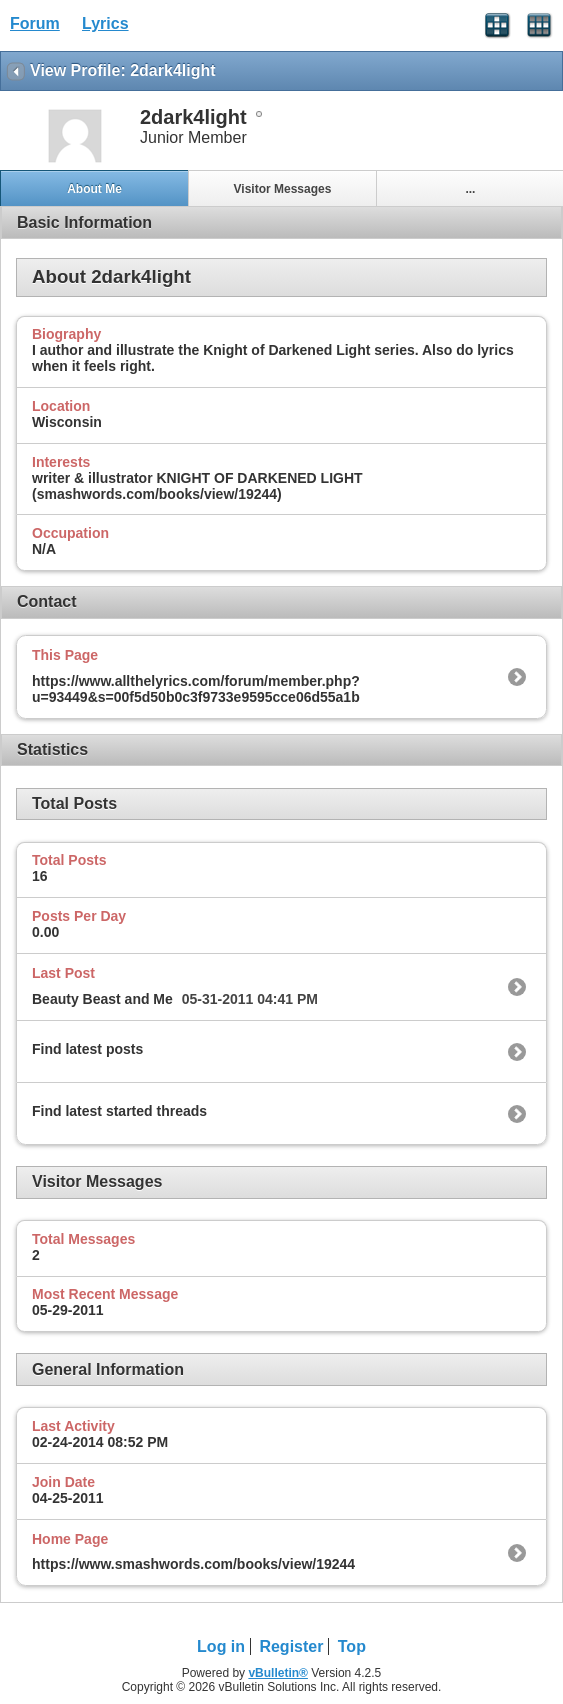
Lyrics (105, 23)
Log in (221, 1646)
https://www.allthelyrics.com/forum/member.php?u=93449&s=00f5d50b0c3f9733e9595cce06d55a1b (196, 689)
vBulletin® (278, 1673)
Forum (35, 23)
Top (352, 1646)
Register (291, 1646)
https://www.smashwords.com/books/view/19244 (193, 1564)
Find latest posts (87, 1049)
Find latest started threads (119, 1111)
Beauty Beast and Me (102, 999)
